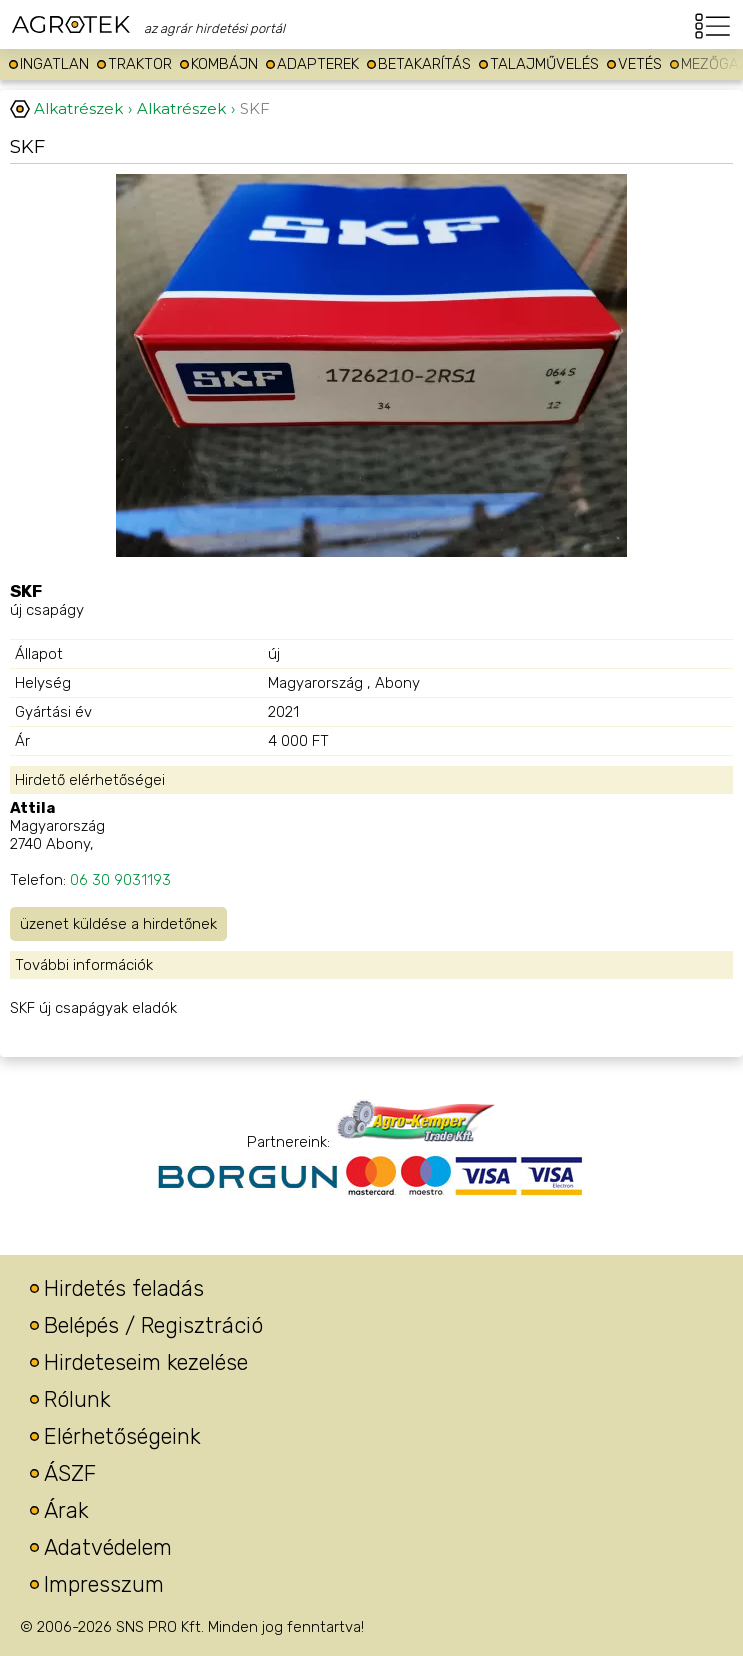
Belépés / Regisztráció (153, 1325)
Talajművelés (544, 64)
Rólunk (77, 1399)
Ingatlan (54, 64)
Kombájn (224, 64)
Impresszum (104, 1584)
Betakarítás (424, 64)
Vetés (640, 64)
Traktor (140, 64)
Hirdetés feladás (124, 1288)
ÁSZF (70, 1473)
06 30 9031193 (120, 880)
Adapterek (318, 64)
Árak (66, 1510)
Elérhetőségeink (122, 1436)
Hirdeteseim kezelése (146, 1362)
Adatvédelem (108, 1547)
